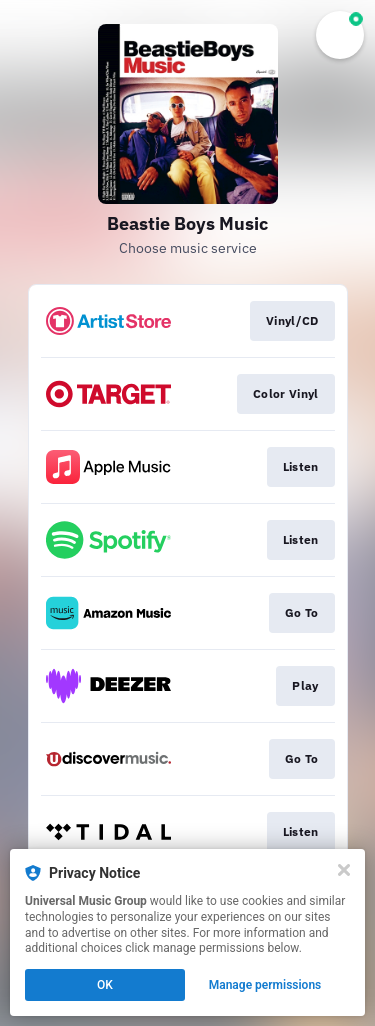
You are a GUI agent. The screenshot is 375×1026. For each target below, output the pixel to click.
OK (105, 985)
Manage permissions (265, 985)
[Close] (344, 870)
